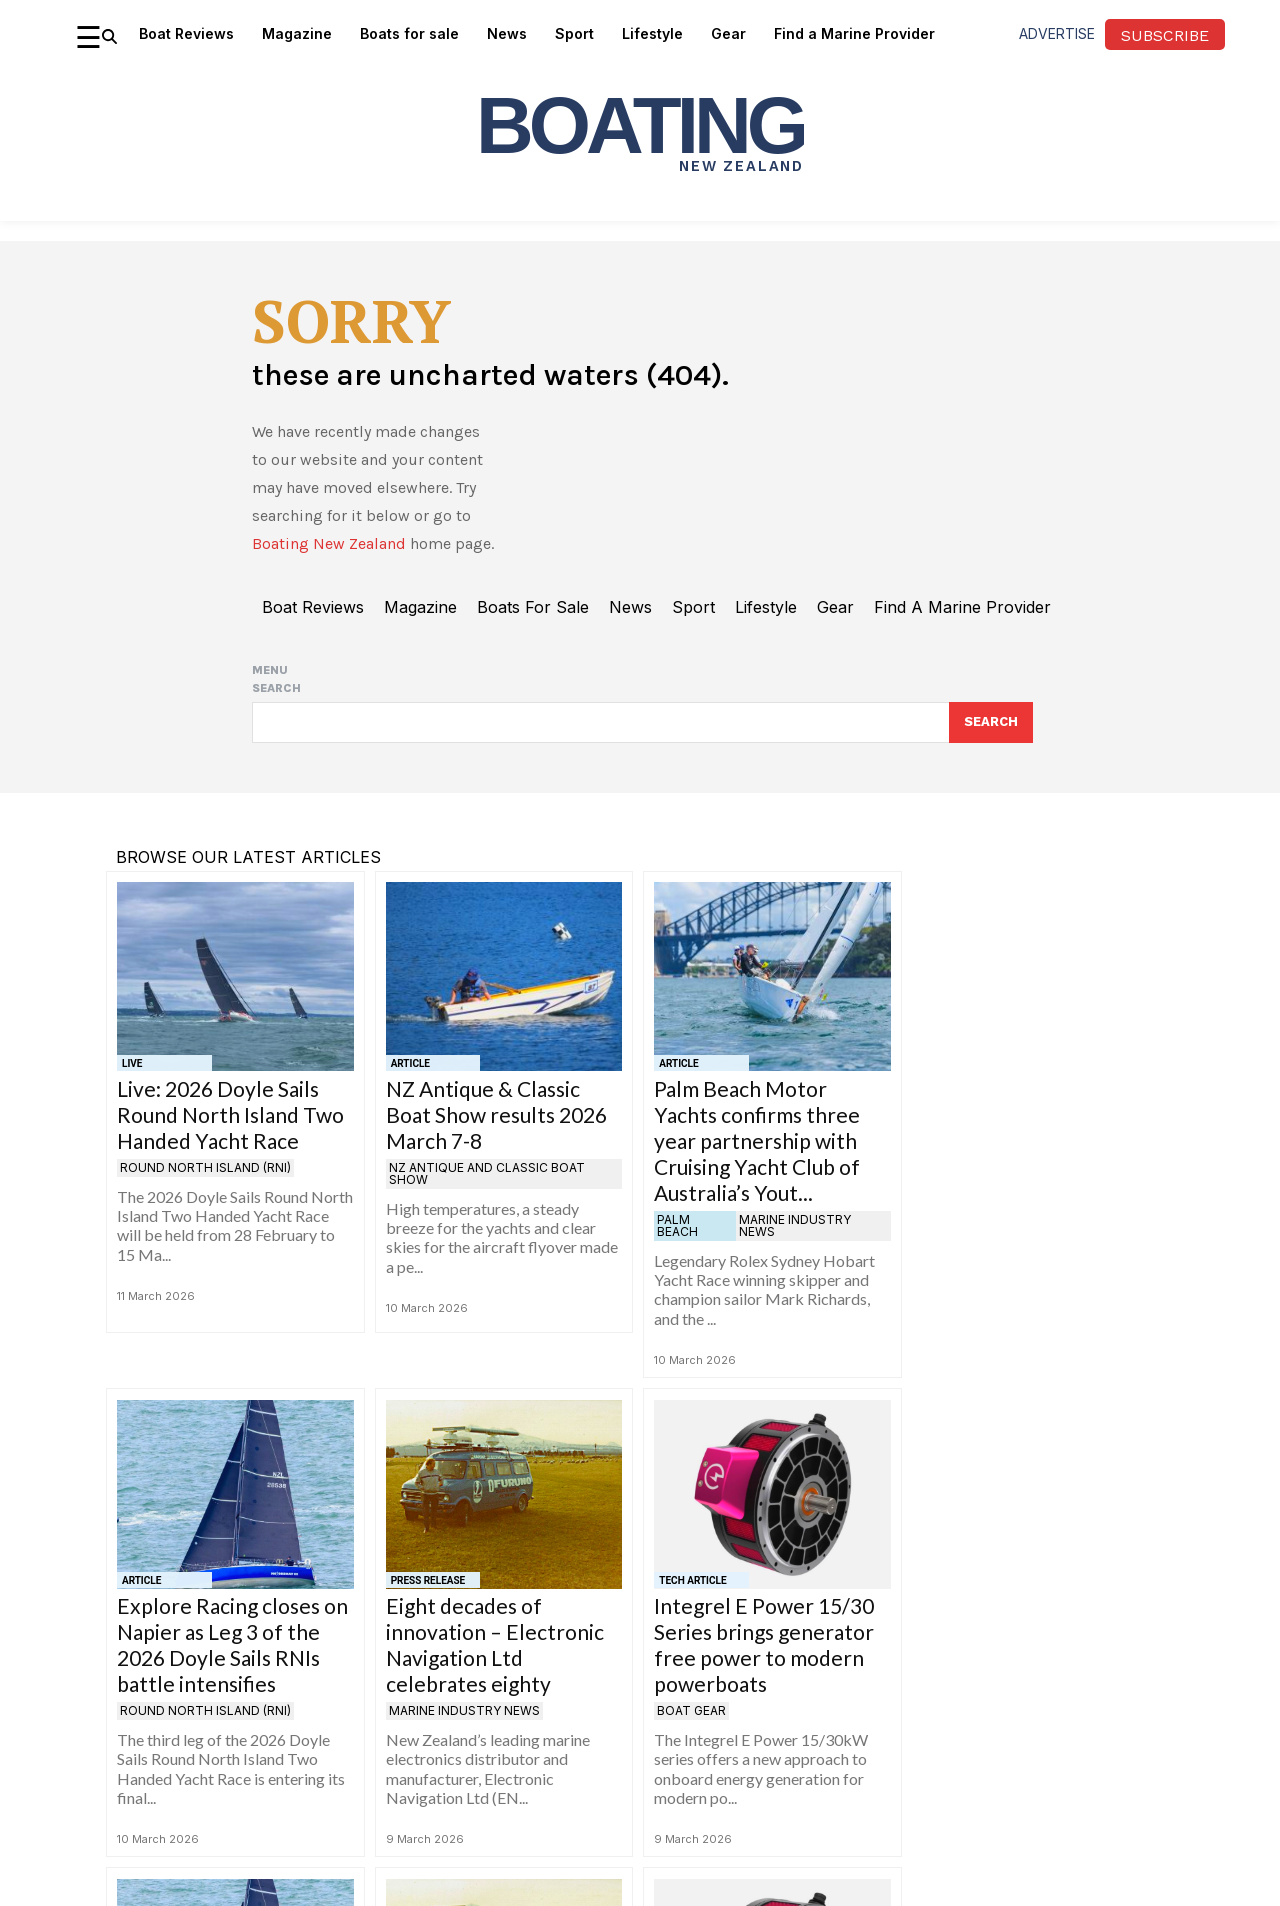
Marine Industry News (795, 1226)
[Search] (991, 723)
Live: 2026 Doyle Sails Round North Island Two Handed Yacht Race (230, 1115)
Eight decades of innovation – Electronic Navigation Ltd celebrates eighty (495, 1645)
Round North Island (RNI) (205, 1168)
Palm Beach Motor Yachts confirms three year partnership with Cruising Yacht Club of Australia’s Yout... (757, 1141)
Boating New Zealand (329, 543)
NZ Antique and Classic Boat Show (487, 1174)
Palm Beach (677, 1226)
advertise (1057, 33)
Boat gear (691, 1711)
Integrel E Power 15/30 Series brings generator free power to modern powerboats (764, 1645)
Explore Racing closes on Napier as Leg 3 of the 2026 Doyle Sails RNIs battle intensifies (232, 1645)
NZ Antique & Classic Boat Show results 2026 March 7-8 (496, 1115)
